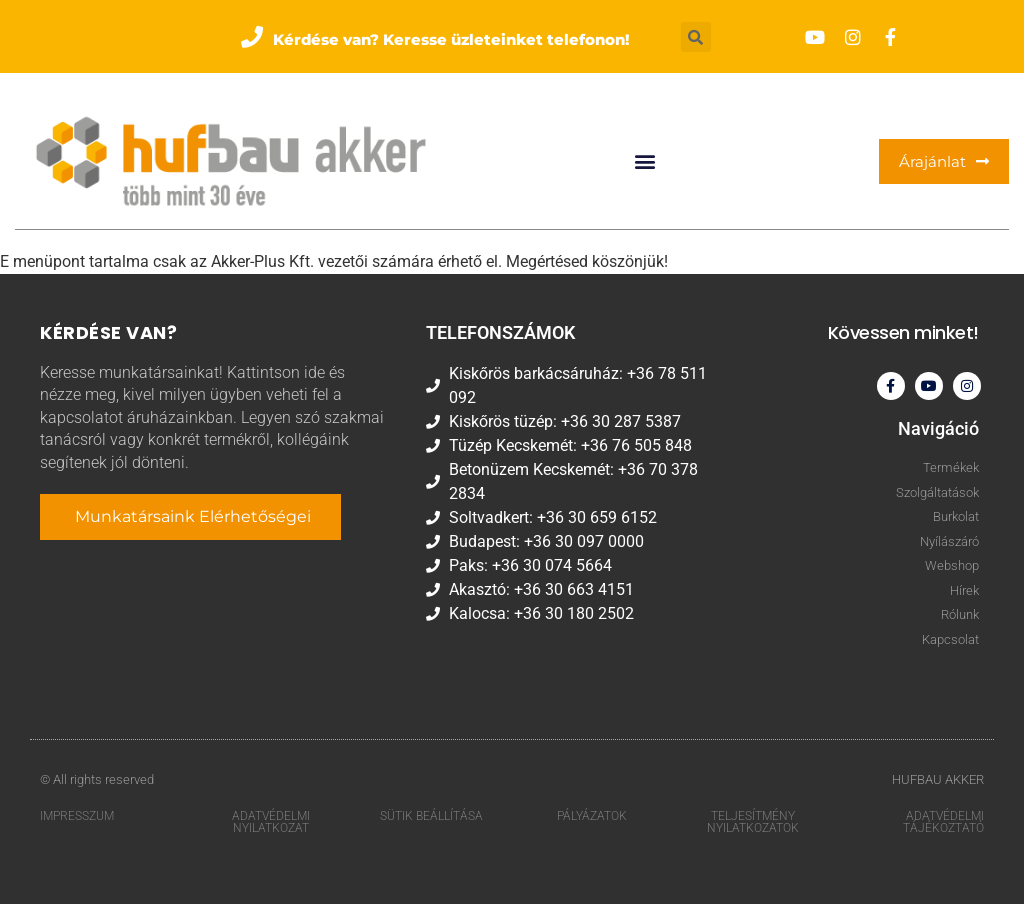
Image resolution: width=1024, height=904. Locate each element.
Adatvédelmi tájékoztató (943, 822)
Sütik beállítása (431, 816)
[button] (435, 36)
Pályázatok (592, 816)
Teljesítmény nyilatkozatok (753, 822)
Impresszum (77, 816)
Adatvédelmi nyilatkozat (271, 822)
